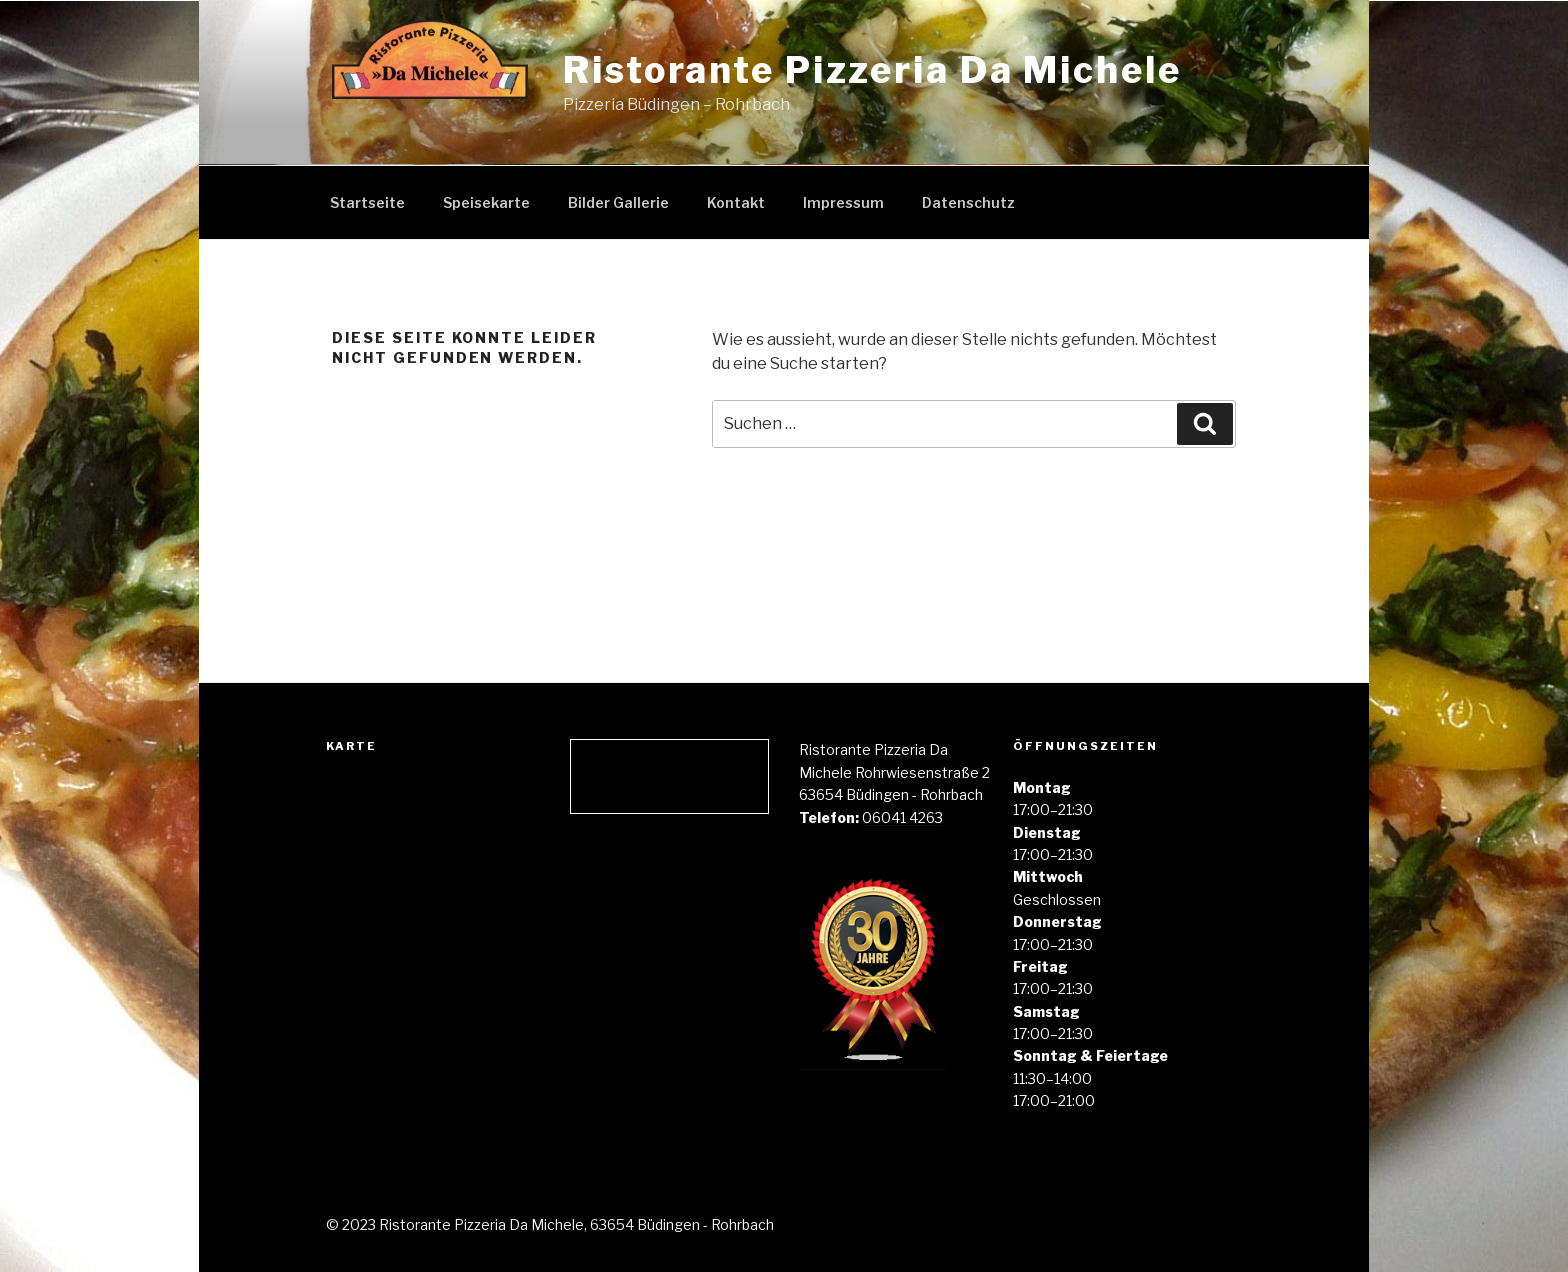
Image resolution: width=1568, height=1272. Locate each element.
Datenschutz (968, 202)
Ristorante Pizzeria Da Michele (872, 70)
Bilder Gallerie (618, 202)
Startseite (367, 202)
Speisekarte (486, 202)
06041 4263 (902, 817)
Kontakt (736, 202)
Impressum (843, 202)
